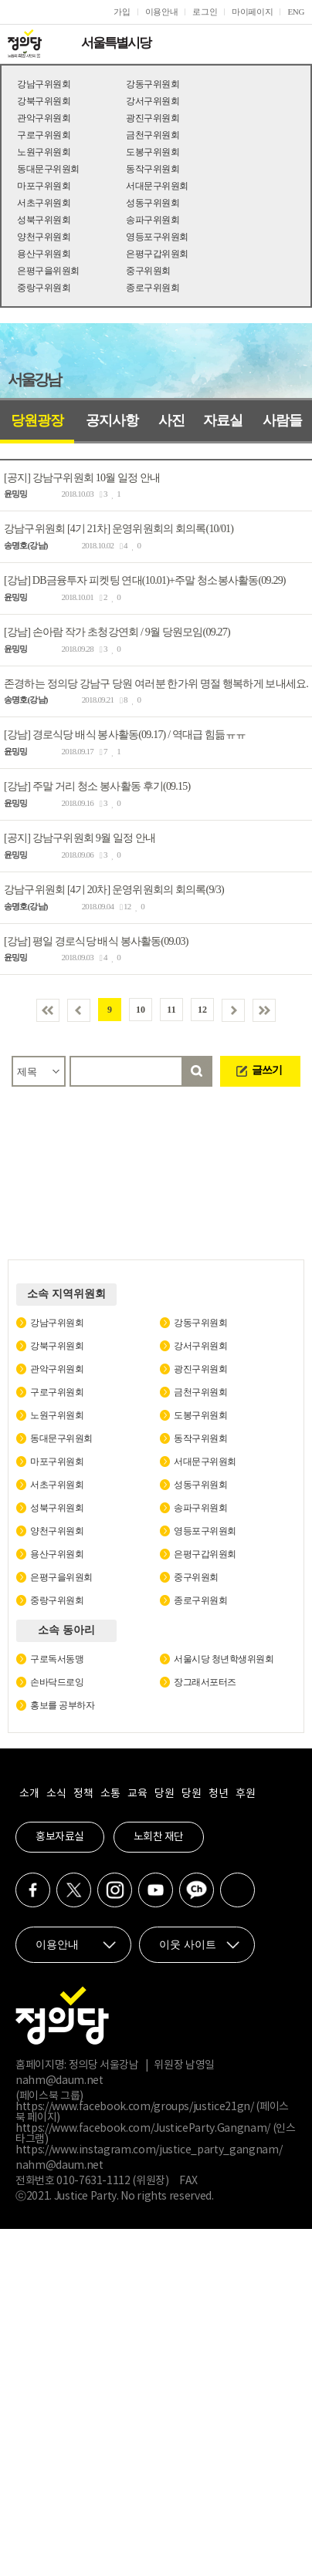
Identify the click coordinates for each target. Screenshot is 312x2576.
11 (171, 1009)
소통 (110, 1794)
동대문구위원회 (48, 169)
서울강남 (34, 379)
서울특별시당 (116, 42)
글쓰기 (267, 1070)
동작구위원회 (152, 169)
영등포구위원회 (157, 236)
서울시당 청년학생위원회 (223, 1659)
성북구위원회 (43, 219)
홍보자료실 (60, 1837)
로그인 (204, 11)
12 (202, 1009)
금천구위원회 (152, 135)
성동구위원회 (152, 202)
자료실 (222, 420)
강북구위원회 (43, 101)
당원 (164, 1794)
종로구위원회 (152, 287)
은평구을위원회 (48, 270)
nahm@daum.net (59, 2081)
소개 (29, 1794)
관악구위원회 (43, 118)
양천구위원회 (43, 236)
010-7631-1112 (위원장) (112, 2181)
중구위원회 (148, 270)
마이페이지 (252, 11)
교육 (137, 1794)
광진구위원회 (152, 118)
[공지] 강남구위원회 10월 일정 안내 (82, 477)
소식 (56, 1794)
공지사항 (112, 420)
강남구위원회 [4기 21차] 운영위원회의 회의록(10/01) (118, 528)
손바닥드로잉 (56, 1682)
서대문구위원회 (157, 185)
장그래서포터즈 (205, 1682)
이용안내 (161, 11)
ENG (295, 11)
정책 (83, 1794)
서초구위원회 (43, 202)
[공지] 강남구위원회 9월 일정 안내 (79, 838)
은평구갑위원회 (157, 253)
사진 (171, 420)
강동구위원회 (152, 84)
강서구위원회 (152, 101)
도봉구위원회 (152, 152)
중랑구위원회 (43, 287)
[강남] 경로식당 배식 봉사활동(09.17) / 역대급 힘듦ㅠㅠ (125, 734)
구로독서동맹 (56, 1659)
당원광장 (37, 420)
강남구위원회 (43, 84)
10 (140, 1009)
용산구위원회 (43, 253)
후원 (245, 1794)
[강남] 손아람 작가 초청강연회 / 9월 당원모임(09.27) (117, 632)
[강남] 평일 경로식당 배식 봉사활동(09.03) (96, 940)
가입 (122, 11)
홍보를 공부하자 (62, 1705)
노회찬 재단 (159, 1837)
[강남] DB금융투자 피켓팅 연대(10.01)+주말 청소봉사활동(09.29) (145, 580)
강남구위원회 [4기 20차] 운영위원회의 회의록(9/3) (114, 889)
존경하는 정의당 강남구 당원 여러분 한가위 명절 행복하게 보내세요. (156, 683)
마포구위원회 (43, 185)
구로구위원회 (43, 135)
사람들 (282, 420)
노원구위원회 (43, 152)
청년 (218, 1794)
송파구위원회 (152, 219)
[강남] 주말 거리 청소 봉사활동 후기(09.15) (97, 786)
